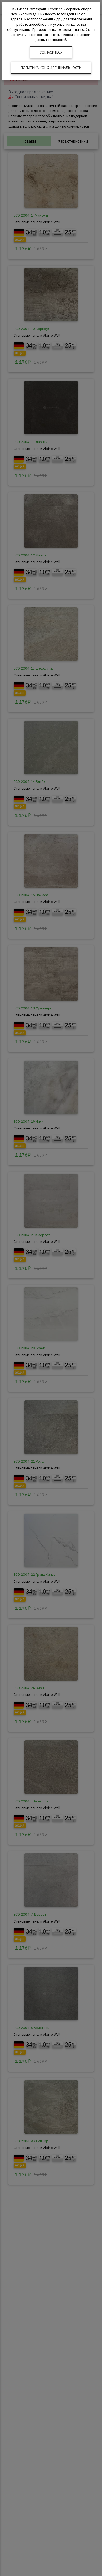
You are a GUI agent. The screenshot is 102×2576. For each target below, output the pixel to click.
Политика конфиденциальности (51, 67)
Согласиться (51, 52)
